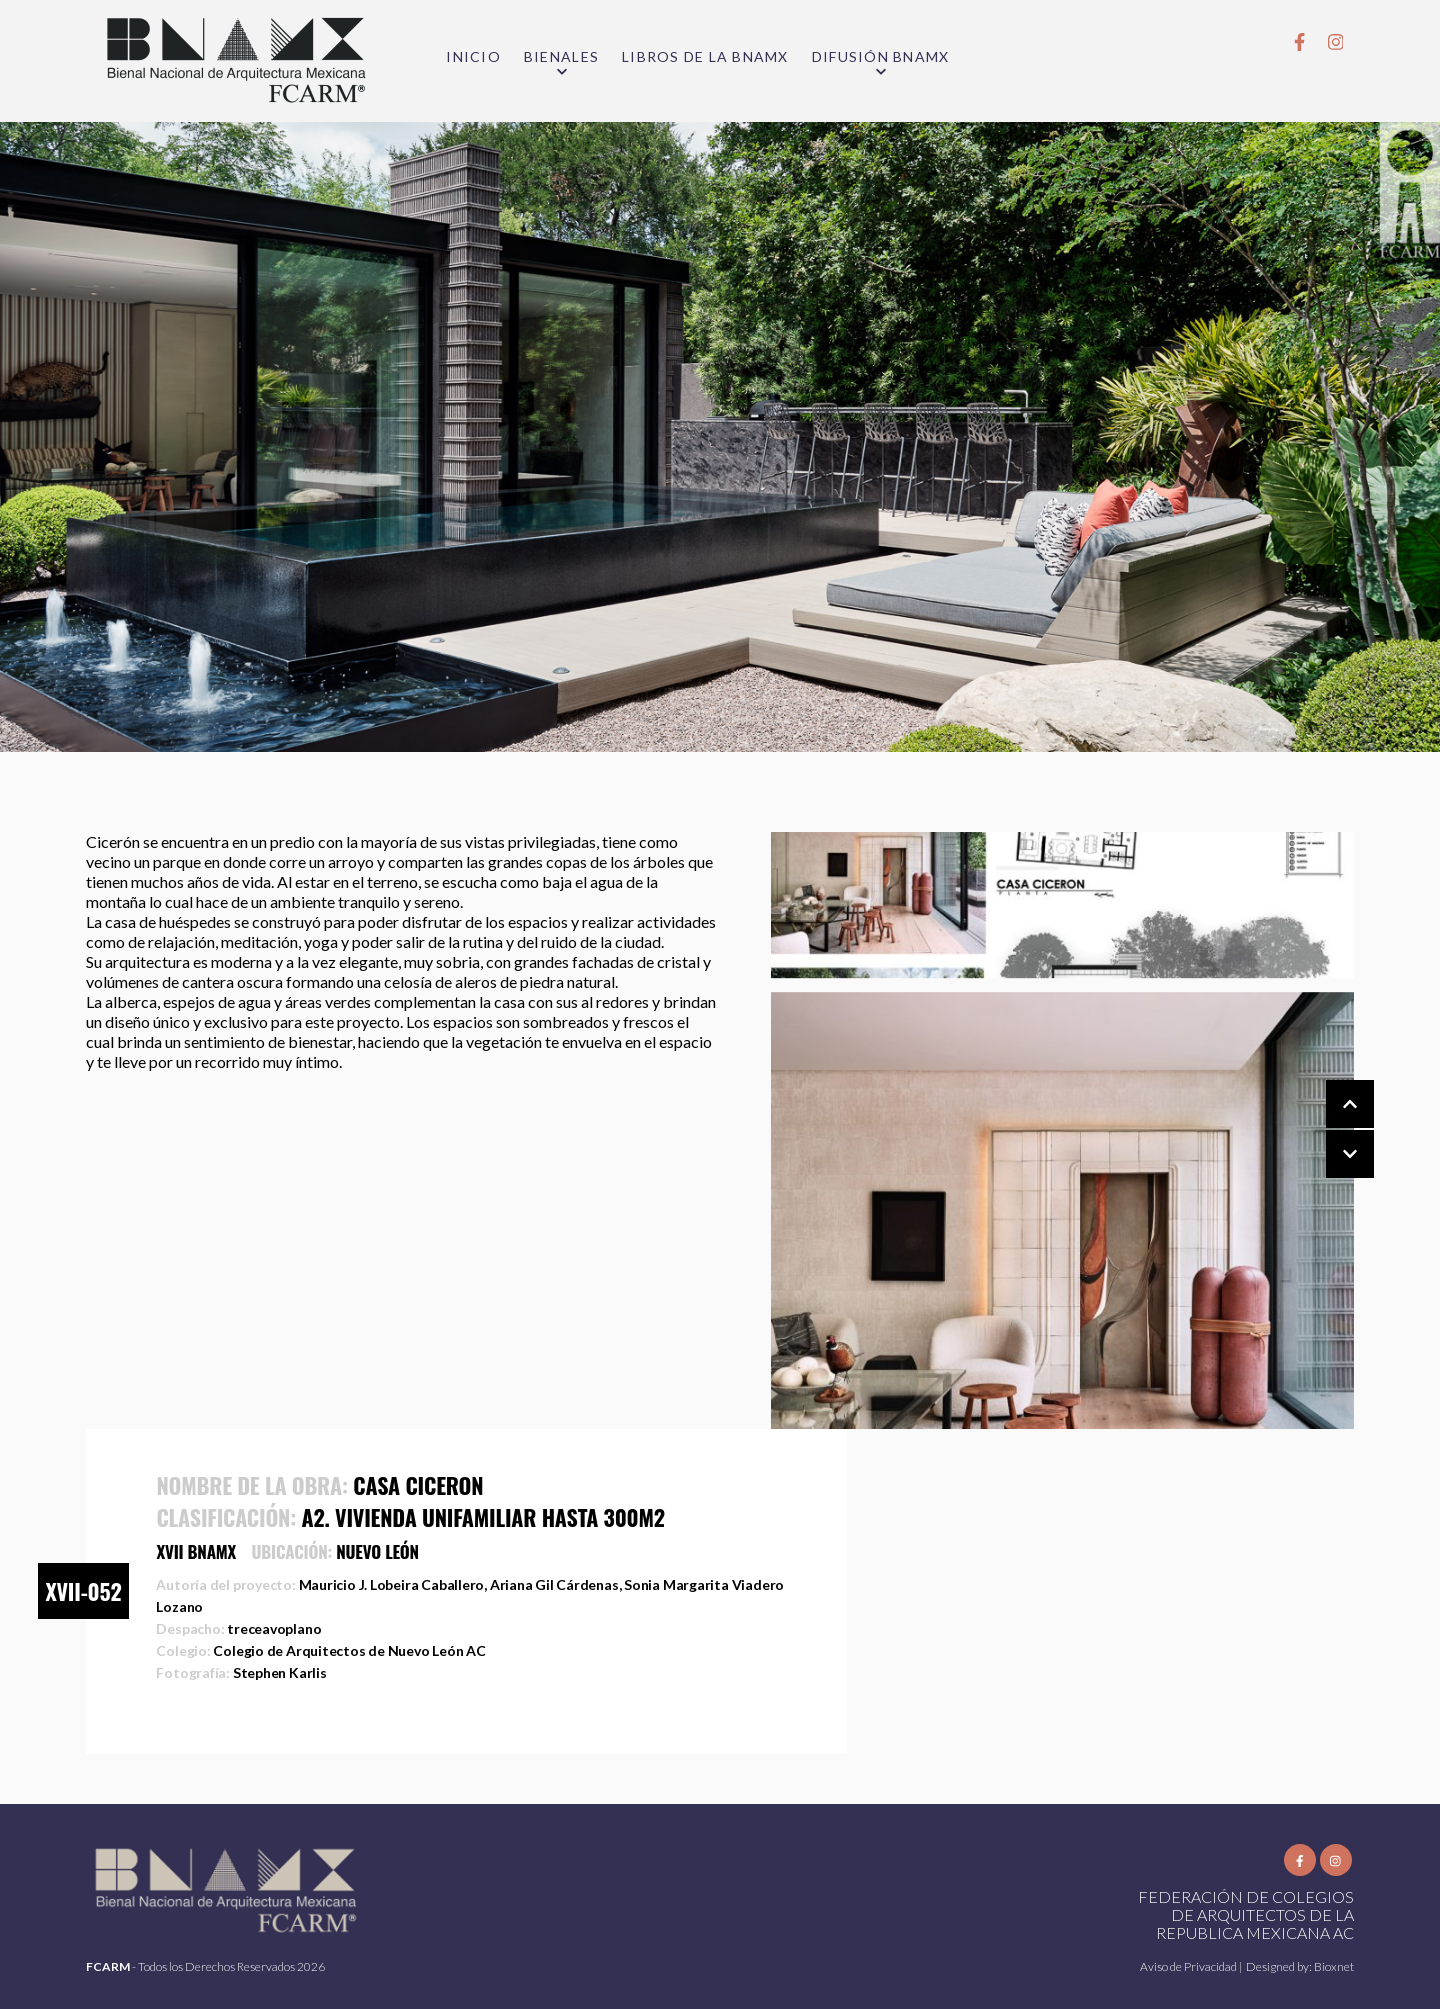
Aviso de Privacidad (1189, 1966)
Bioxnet (1334, 1966)
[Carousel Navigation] (1330, 1130)
